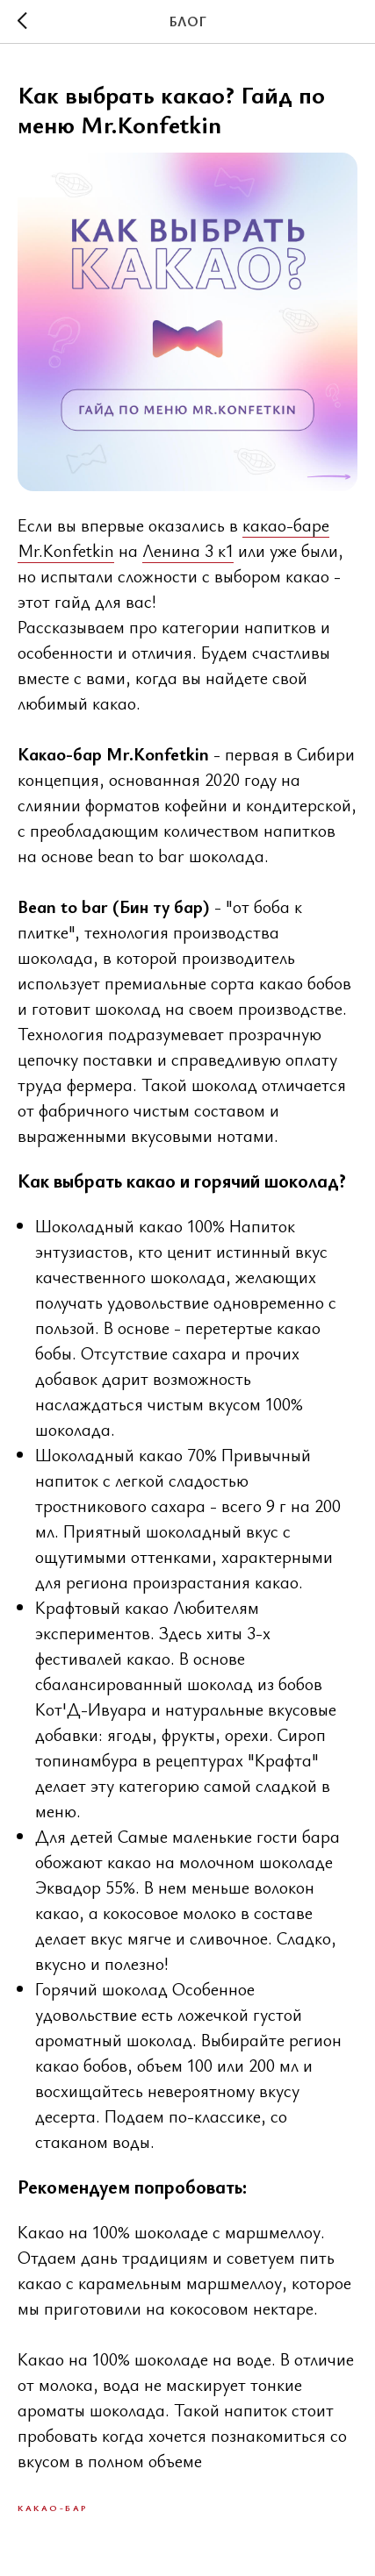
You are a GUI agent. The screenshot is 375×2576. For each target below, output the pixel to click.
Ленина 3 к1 (188, 550)
